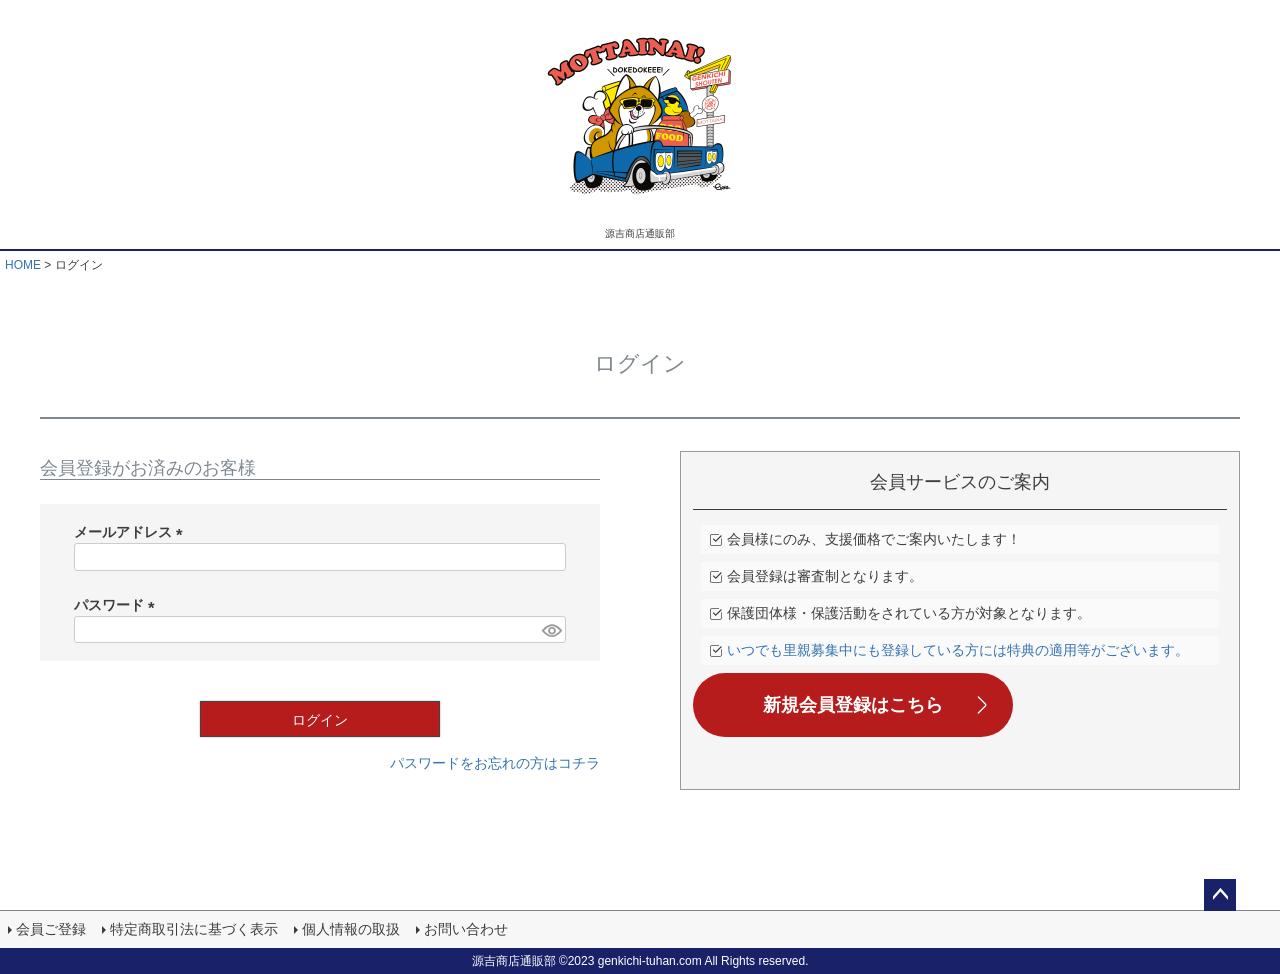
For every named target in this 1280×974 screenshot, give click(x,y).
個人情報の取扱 (351, 929)
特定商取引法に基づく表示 (194, 929)
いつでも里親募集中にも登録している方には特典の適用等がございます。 (958, 650)
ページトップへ (1220, 895)
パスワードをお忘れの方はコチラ (495, 763)
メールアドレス (132, 532)
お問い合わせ (466, 929)
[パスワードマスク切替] (551, 630)
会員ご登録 (51, 929)
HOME (23, 265)
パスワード (118, 605)
